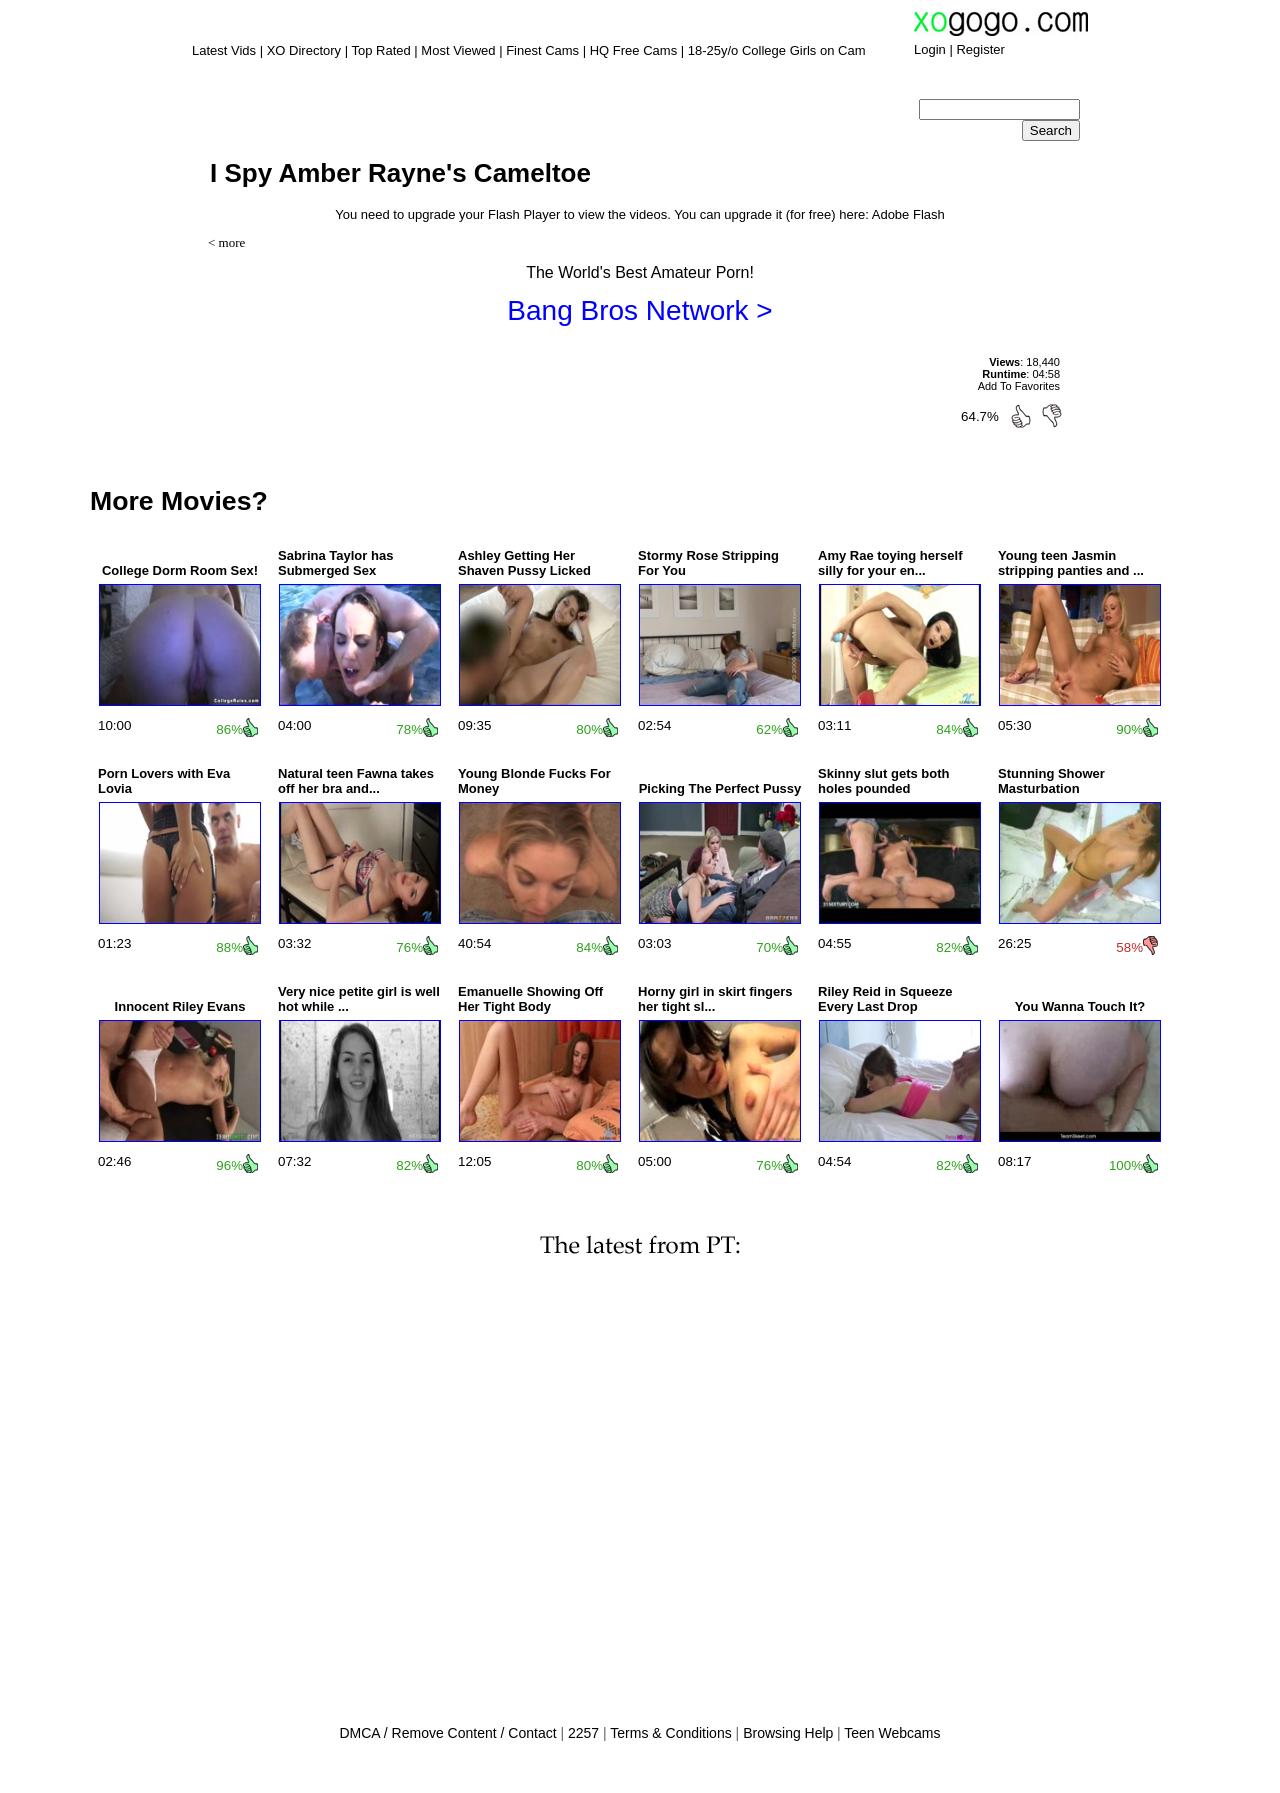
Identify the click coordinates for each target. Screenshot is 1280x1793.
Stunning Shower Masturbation (1051, 781)
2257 (583, 1733)
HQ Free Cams (633, 50)
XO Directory (304, 50)
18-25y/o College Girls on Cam (777, 50)
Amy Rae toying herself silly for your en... (890, 563)
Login (930, 49)
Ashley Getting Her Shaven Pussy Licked (524, 563)
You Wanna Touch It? (1080, 1006)
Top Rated (380, 50)
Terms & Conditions (670, 1733)
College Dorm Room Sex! (180, 570)
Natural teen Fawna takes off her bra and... (356, 781)
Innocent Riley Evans (180, 1006)
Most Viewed (458, 50)
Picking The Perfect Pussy (720, 788)
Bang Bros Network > (639, 310)
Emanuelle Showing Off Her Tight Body (530, 999)
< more (226, 242)
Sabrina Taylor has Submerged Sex (335, 563)
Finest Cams (542, 50)
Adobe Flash (908, 214)
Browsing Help (788, 1733)
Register (980, 49)
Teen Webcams (892, 1733)
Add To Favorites (1019, 386)
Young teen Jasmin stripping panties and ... (1071, 563)
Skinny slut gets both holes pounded (883, 781)
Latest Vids (224, 50)
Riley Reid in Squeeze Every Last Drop (885, 999)
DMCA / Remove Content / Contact (447, 1733)
